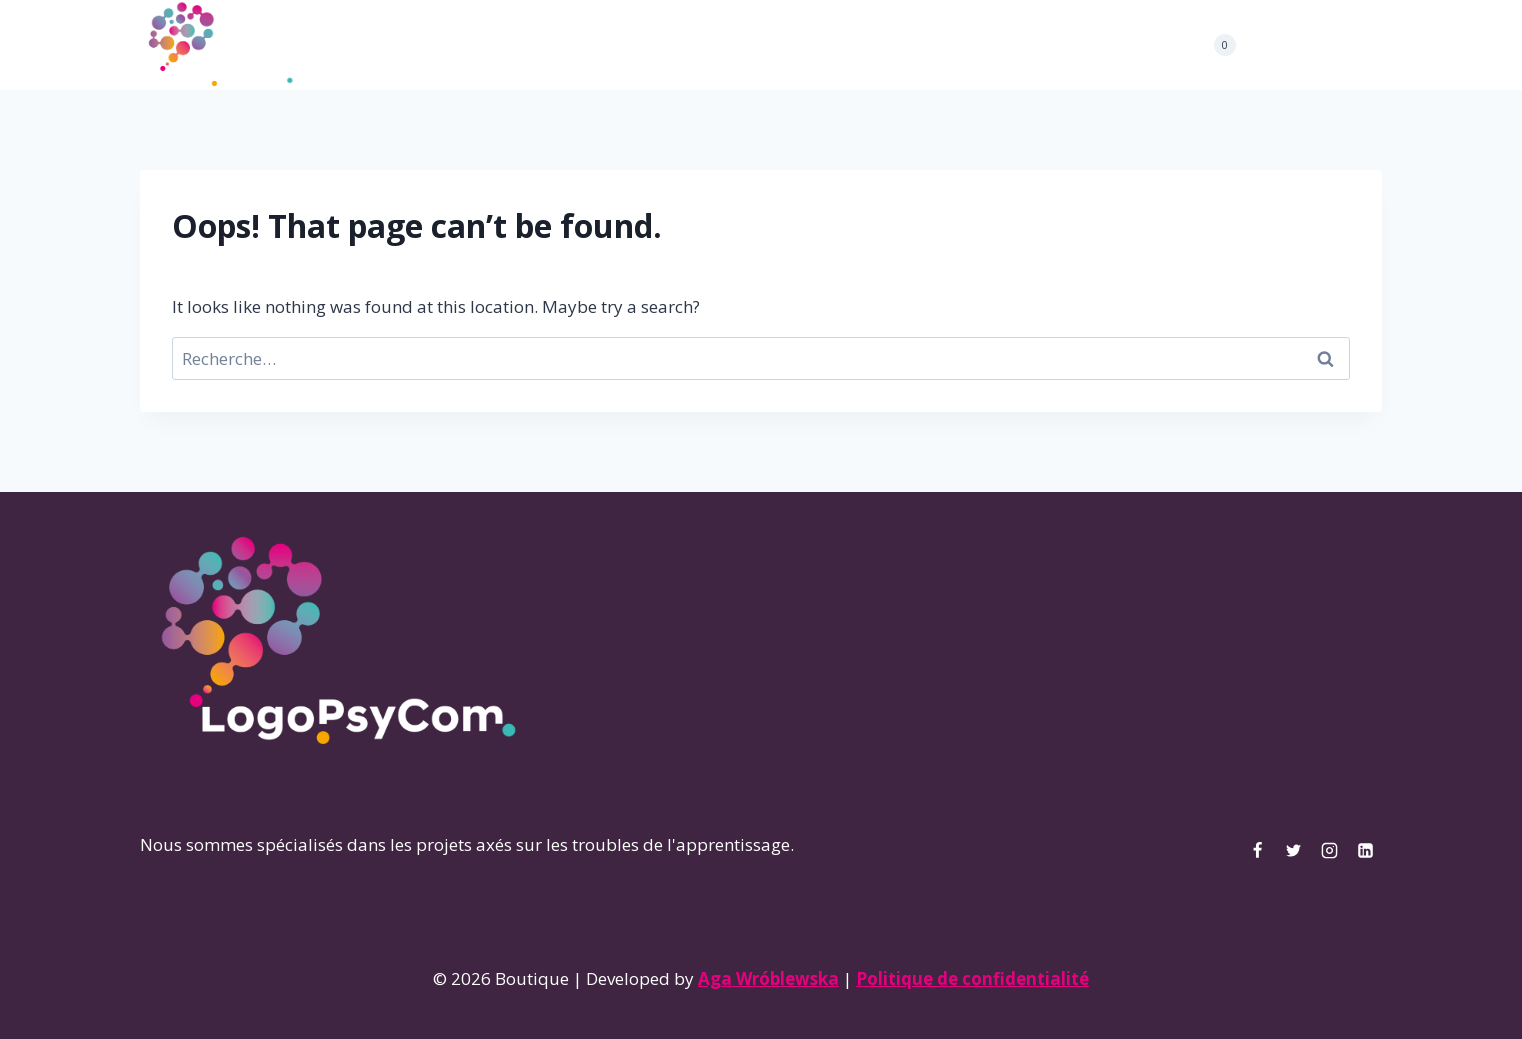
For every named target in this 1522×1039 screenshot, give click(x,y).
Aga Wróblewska (768, 978)
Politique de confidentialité (972, 978)
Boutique (784, 45)
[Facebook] (1263, 45)
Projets (619, 45)
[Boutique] (220, 45)
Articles (697, 45)
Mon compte (972, 45)
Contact (872, 45)
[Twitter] (1297, 45)
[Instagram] (1331, 45)
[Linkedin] (1365, 45)
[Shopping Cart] (1215, 45)
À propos (536, 45)
